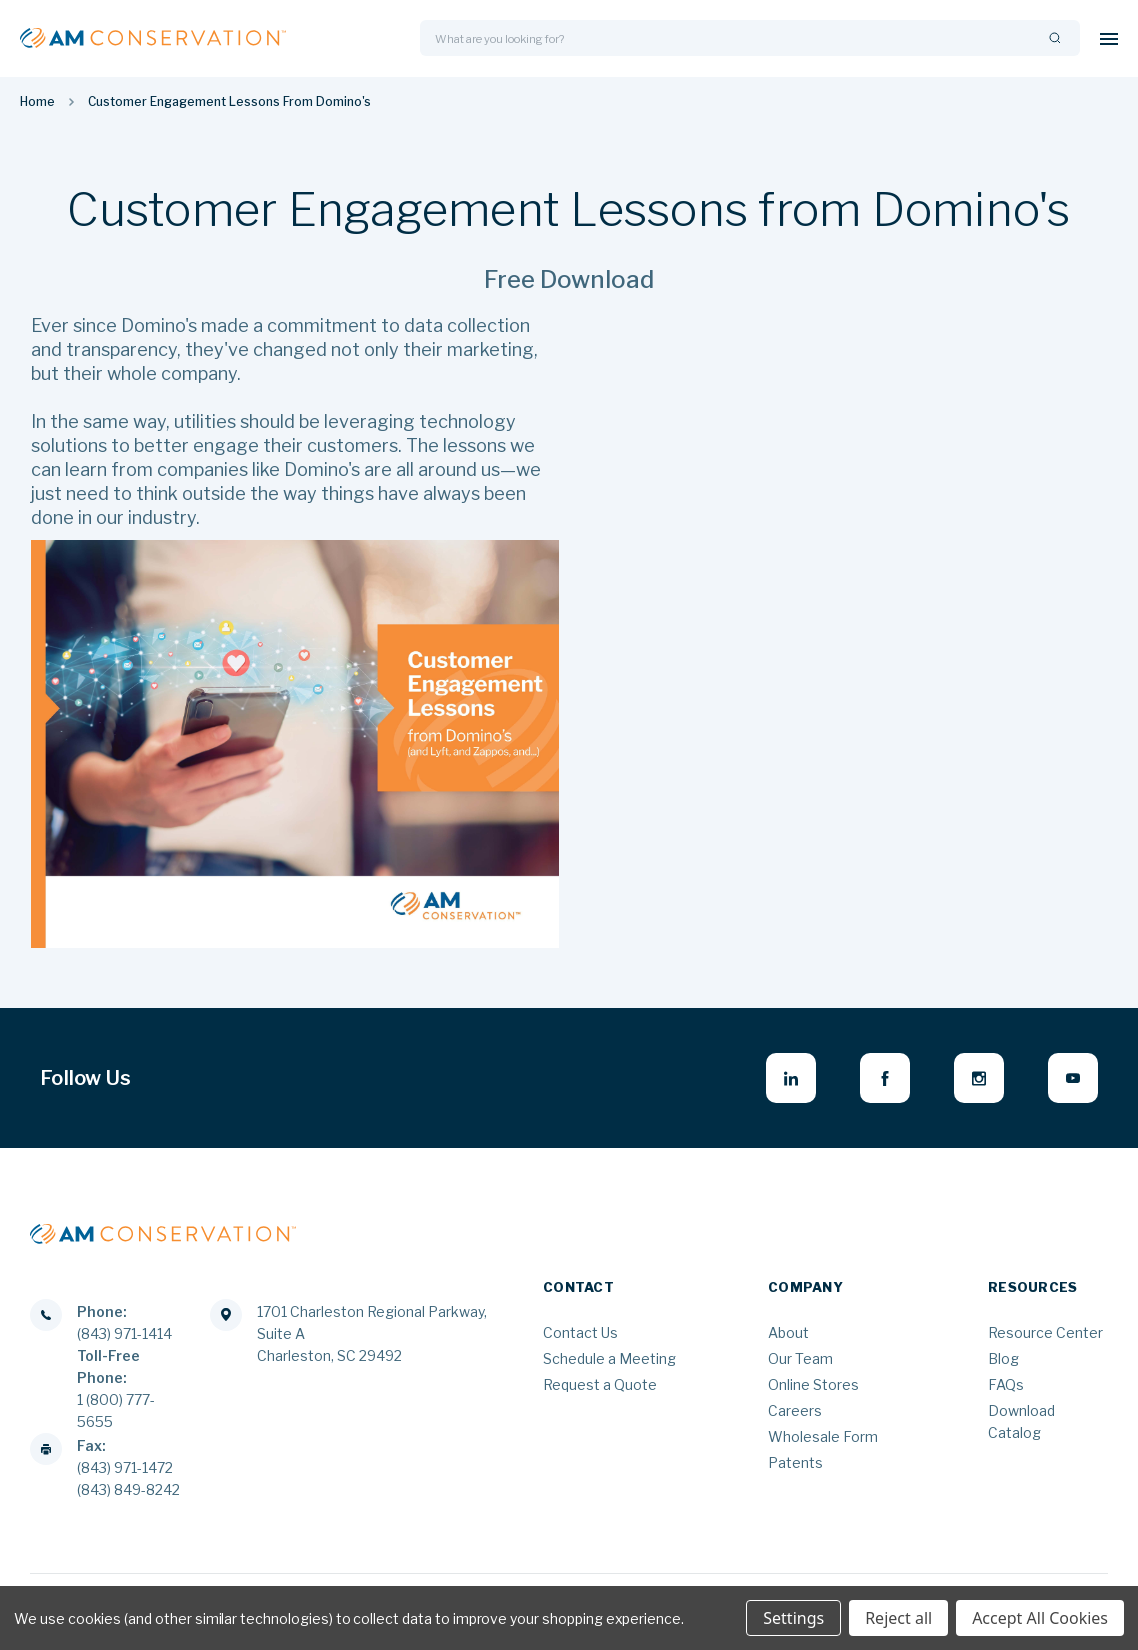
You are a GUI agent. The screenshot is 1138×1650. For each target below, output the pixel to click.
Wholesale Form (823, 1436)
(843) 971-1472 (125, 1467)
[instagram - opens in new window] (979, 1078)
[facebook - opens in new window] (885, 1078)
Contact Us (580, 1332)
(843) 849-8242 (128, 1489)
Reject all (898, 1618)
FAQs (1006, 1384)
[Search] (1055, 38)
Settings (793, 1618)
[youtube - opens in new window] (1073, 1078)
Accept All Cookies (1040, 1618)
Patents (795, 1462)
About (788, 1332)
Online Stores (813, 1384)
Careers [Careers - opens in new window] (795, 1410)
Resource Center (1045, 1332)
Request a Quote (600, 1384)
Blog (1003, 1358)
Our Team (800, 1358)
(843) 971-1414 (124, 1333)
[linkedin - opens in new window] (791, 1078)
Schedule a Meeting (609, 1358)
